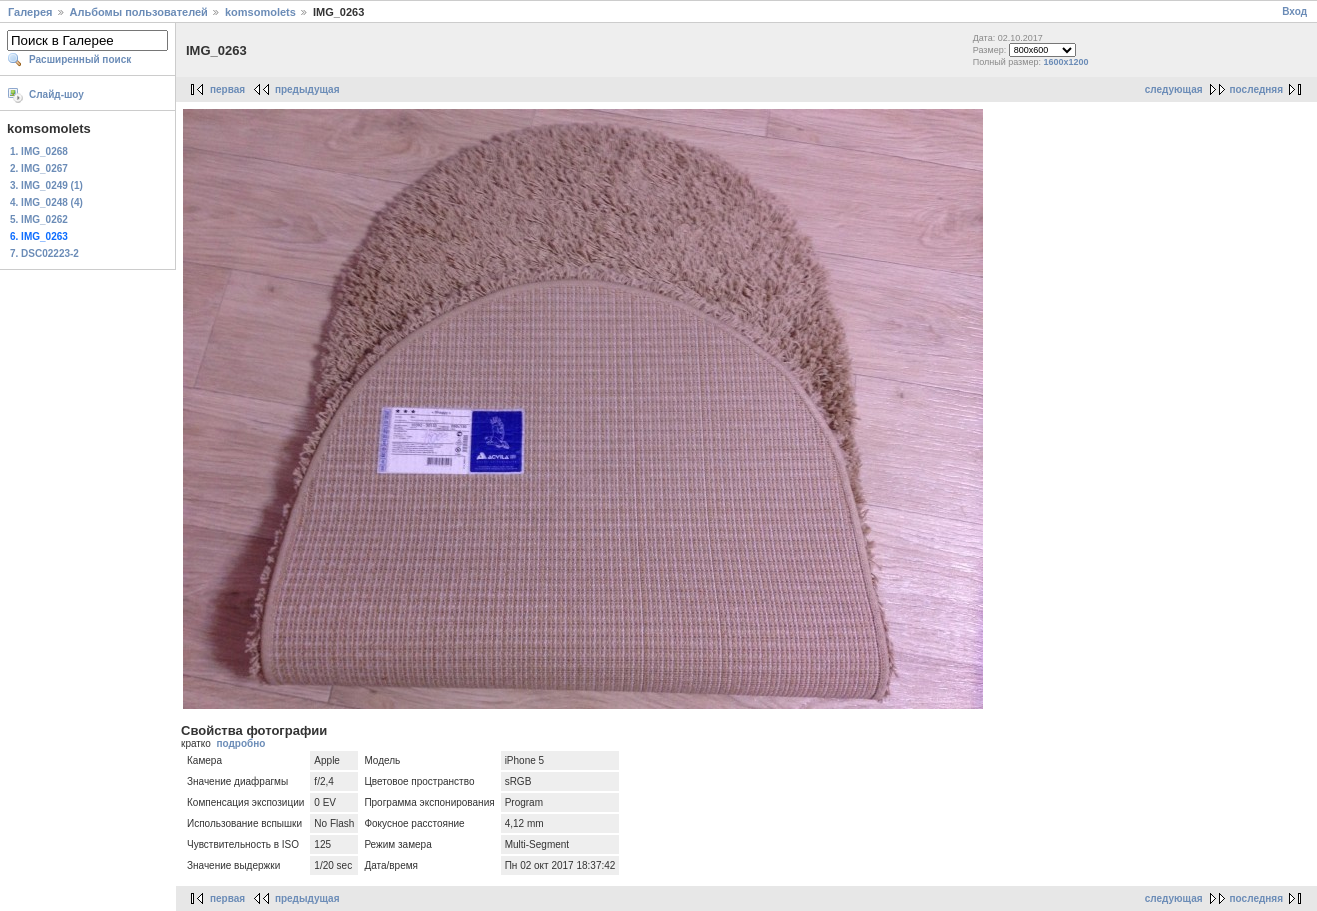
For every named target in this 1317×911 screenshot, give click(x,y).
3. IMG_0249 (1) (46, 185)
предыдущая (307, 89)
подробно (240, 743)
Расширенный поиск (80, 59)
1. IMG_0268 (39, 151)
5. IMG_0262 (39, 219)
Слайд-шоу (56, 94)
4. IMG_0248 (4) (46, 202)
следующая (1174, 89)
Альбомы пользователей (139, 12)
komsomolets (260, 12)
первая (227, 89)
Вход (1294, 11)
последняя (1256, 89)
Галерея (30, 12)
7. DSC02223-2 (44, 253)
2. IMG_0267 (39, 168)
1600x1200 (1065, 62)
